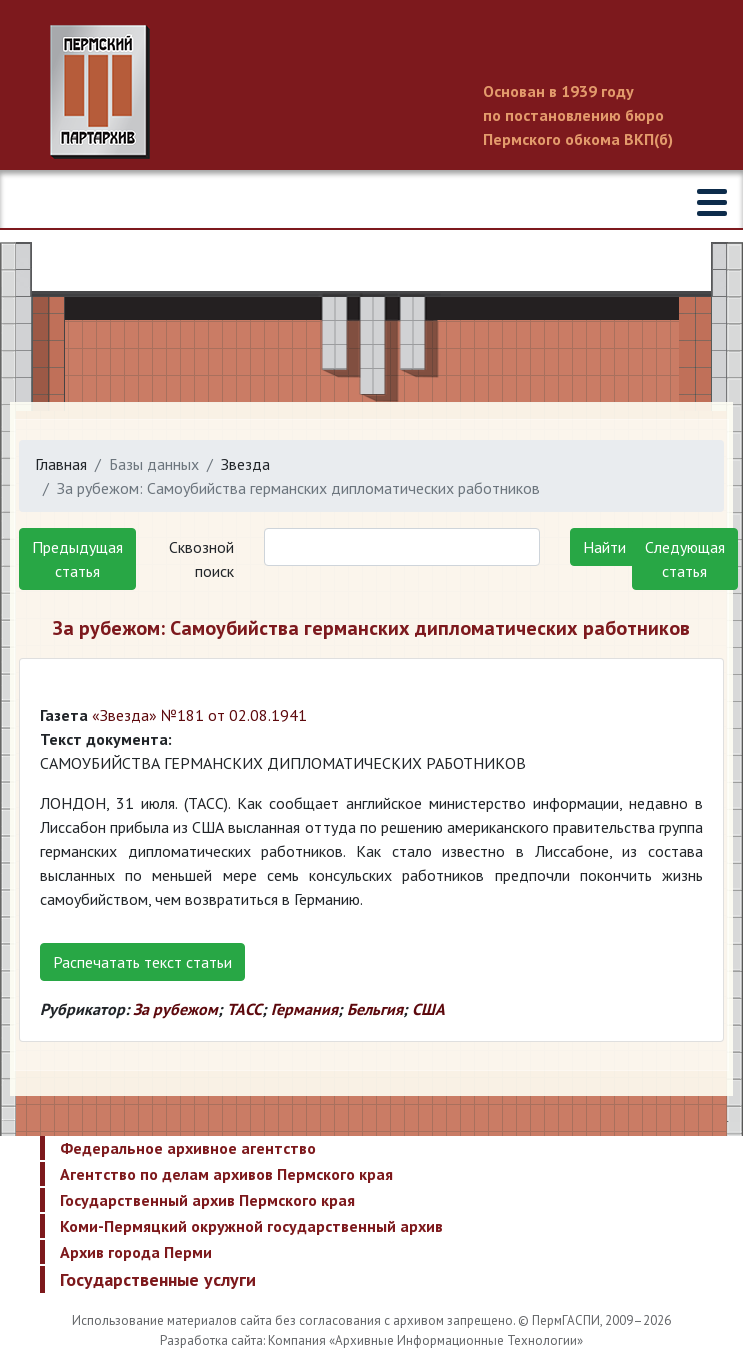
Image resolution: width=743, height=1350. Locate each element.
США (428, 1009)
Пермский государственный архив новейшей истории (371, 92)
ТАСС (244, 1009)
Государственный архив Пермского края (207, 1200)
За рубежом (175, 1009)
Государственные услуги (158, 1279)
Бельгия (375, 1009)
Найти (604, 547)
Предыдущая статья (77, 559)
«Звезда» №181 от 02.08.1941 (199, 715)
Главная (61, 464)
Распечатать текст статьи (142, 962)
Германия (304, 1009)
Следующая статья (685, 559)
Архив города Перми (136, 1252)
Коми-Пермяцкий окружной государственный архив (251, 1226)
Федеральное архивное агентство (188, 1148)
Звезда (245, 464)
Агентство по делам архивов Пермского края (226, 1174)
